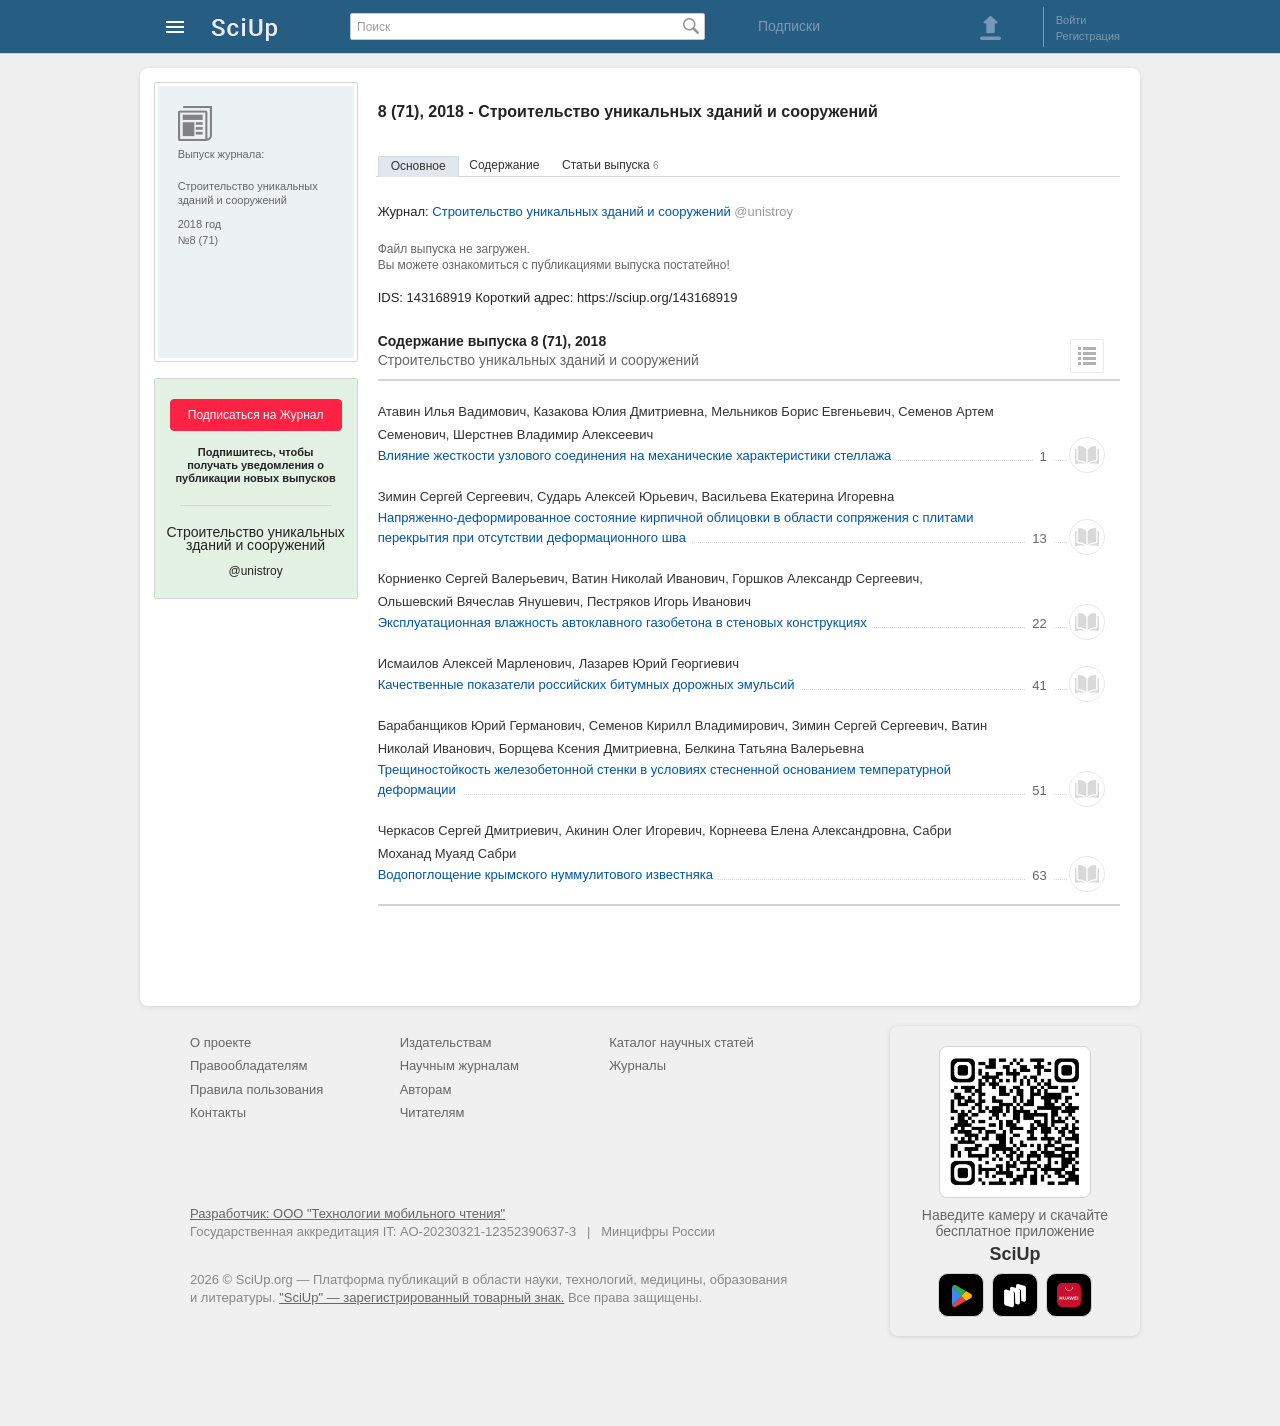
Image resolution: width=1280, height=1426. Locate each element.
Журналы (637, 1065)
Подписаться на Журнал (256, 415)
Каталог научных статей (681, 1042)
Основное (418, 166)
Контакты (218, 1112)
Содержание (504, 165)
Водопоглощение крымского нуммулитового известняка (545, 874)
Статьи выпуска (610, 165)
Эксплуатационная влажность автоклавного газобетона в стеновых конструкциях (622, 622)
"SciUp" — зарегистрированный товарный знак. (421, 1297)
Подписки (789, 26)
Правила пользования (256, 1089)
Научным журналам (459, 1065)
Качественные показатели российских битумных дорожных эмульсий (586, 684)
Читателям (432, 1112)
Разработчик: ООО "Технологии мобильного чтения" (347, 1213)
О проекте (220, 1042)
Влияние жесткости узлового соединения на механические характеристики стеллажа (635, 455)
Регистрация (1088, 36)
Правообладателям (248, 1065)
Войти (1071, 20)
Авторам (426, 1089)
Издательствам (446, 1042)
